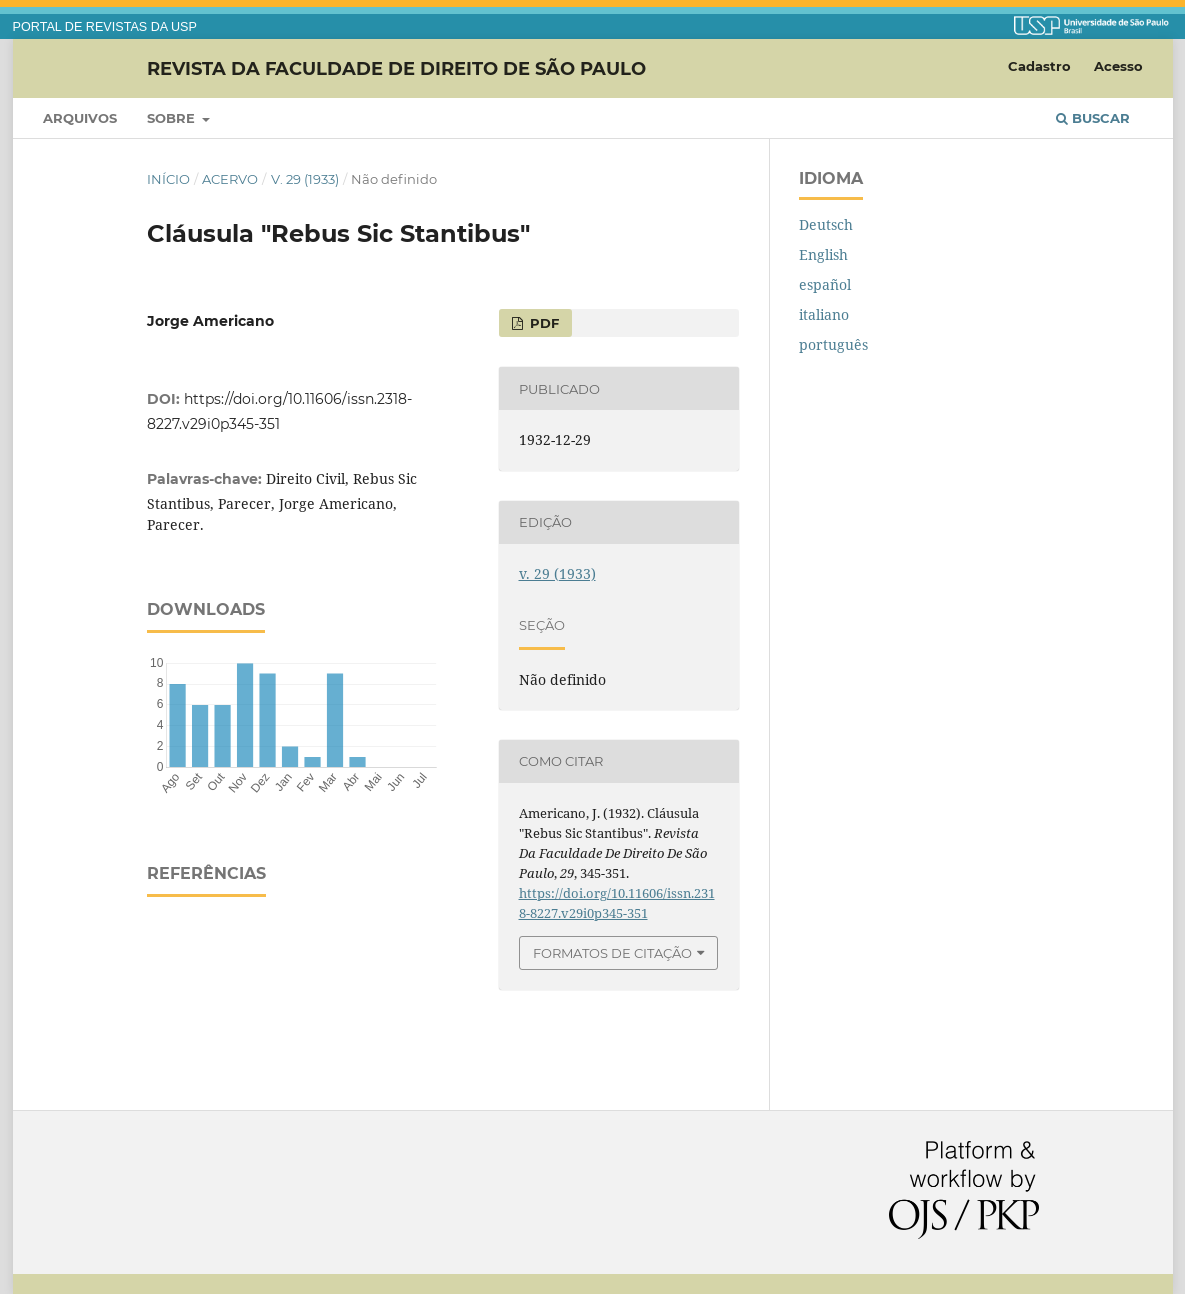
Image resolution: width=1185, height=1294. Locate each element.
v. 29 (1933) (305, 179)
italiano (824, 314)
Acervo (230, 179)
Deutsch (826, 224)
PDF (542, 323)
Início (168, 179)
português (833, 344)
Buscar (1093, 118)
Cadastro (1039, 66)
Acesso (1118, 66)
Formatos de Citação (612, 953)
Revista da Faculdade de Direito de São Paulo (396, 68)
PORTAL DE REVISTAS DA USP (105, 27)
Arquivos (80, 118)
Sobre (173, 118)
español (825, 284)
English (823, 254)
